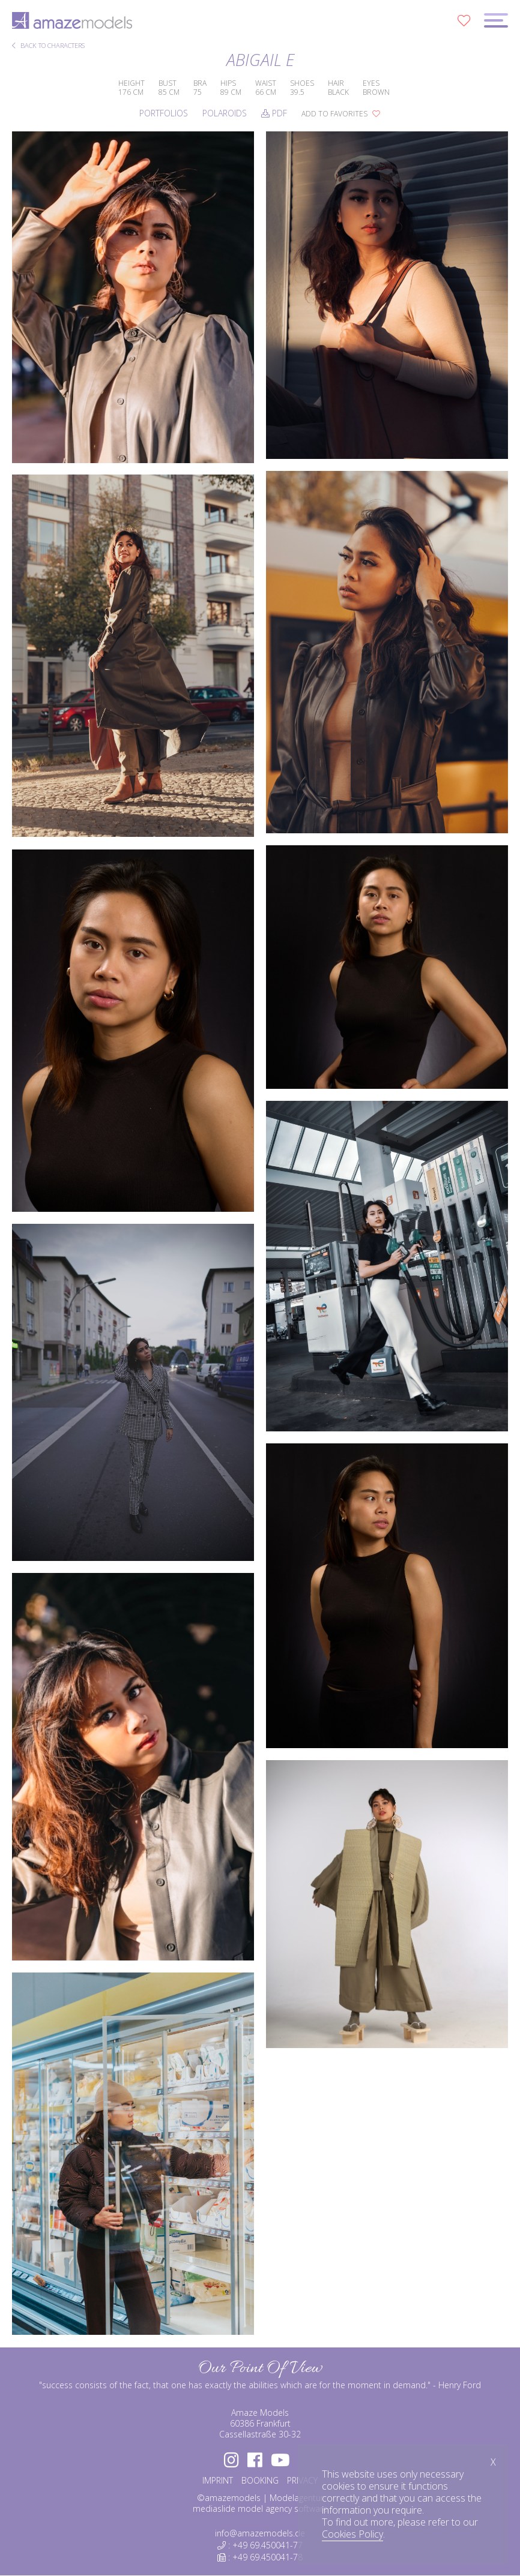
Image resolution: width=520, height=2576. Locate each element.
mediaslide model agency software (260, 2508)
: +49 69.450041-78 (260, 2557)
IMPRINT (217, 2480)
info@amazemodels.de (260, 2533)
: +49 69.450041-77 (260, 2545)
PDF (274, 113)
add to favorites (341, 114)
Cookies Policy (352, 2534)
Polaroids (224, 113)
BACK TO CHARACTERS (48, 46)
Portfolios (163, 113)
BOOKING (260, 2480)
